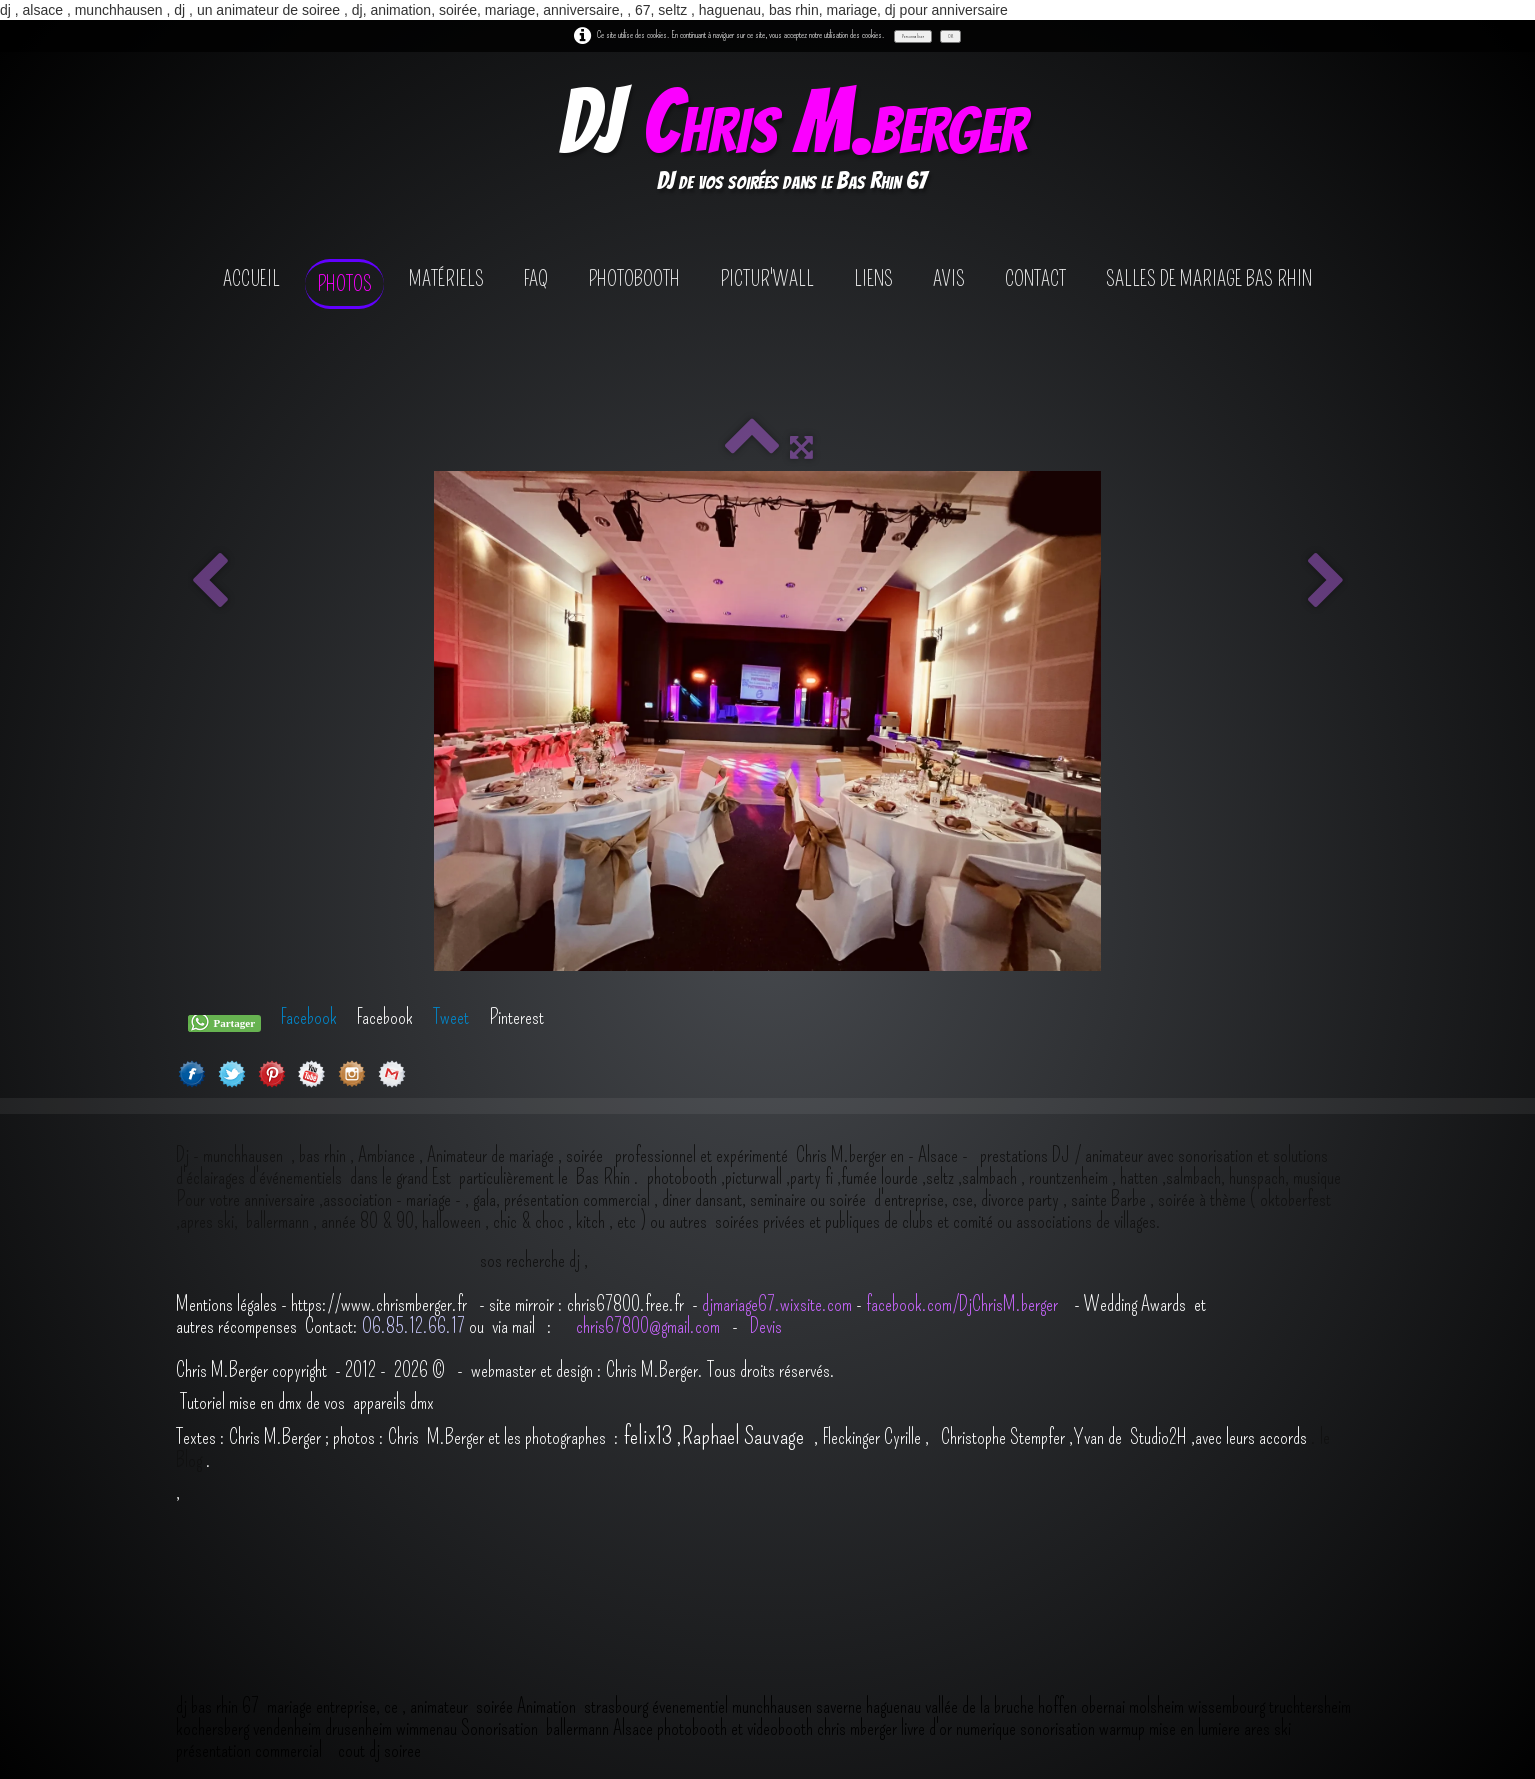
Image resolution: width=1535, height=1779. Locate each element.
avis (949, 279)
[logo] (791, 143)
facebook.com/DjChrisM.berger (964, 1304)
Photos (344, 284)
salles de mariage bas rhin (1209, 279)
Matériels (446, 279)
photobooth (634, 279)
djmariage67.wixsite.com (777, 1304)
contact (1035, 279)
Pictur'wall (767, 279)
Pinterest (516, 1017)
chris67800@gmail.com (650, 1326)
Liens (873, 279)
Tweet (451, 1017)
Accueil (251, 279)
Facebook (309, 1017)
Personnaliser (913, 36)
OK (950, 36)
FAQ (536, 279)
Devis (764, 1326)
